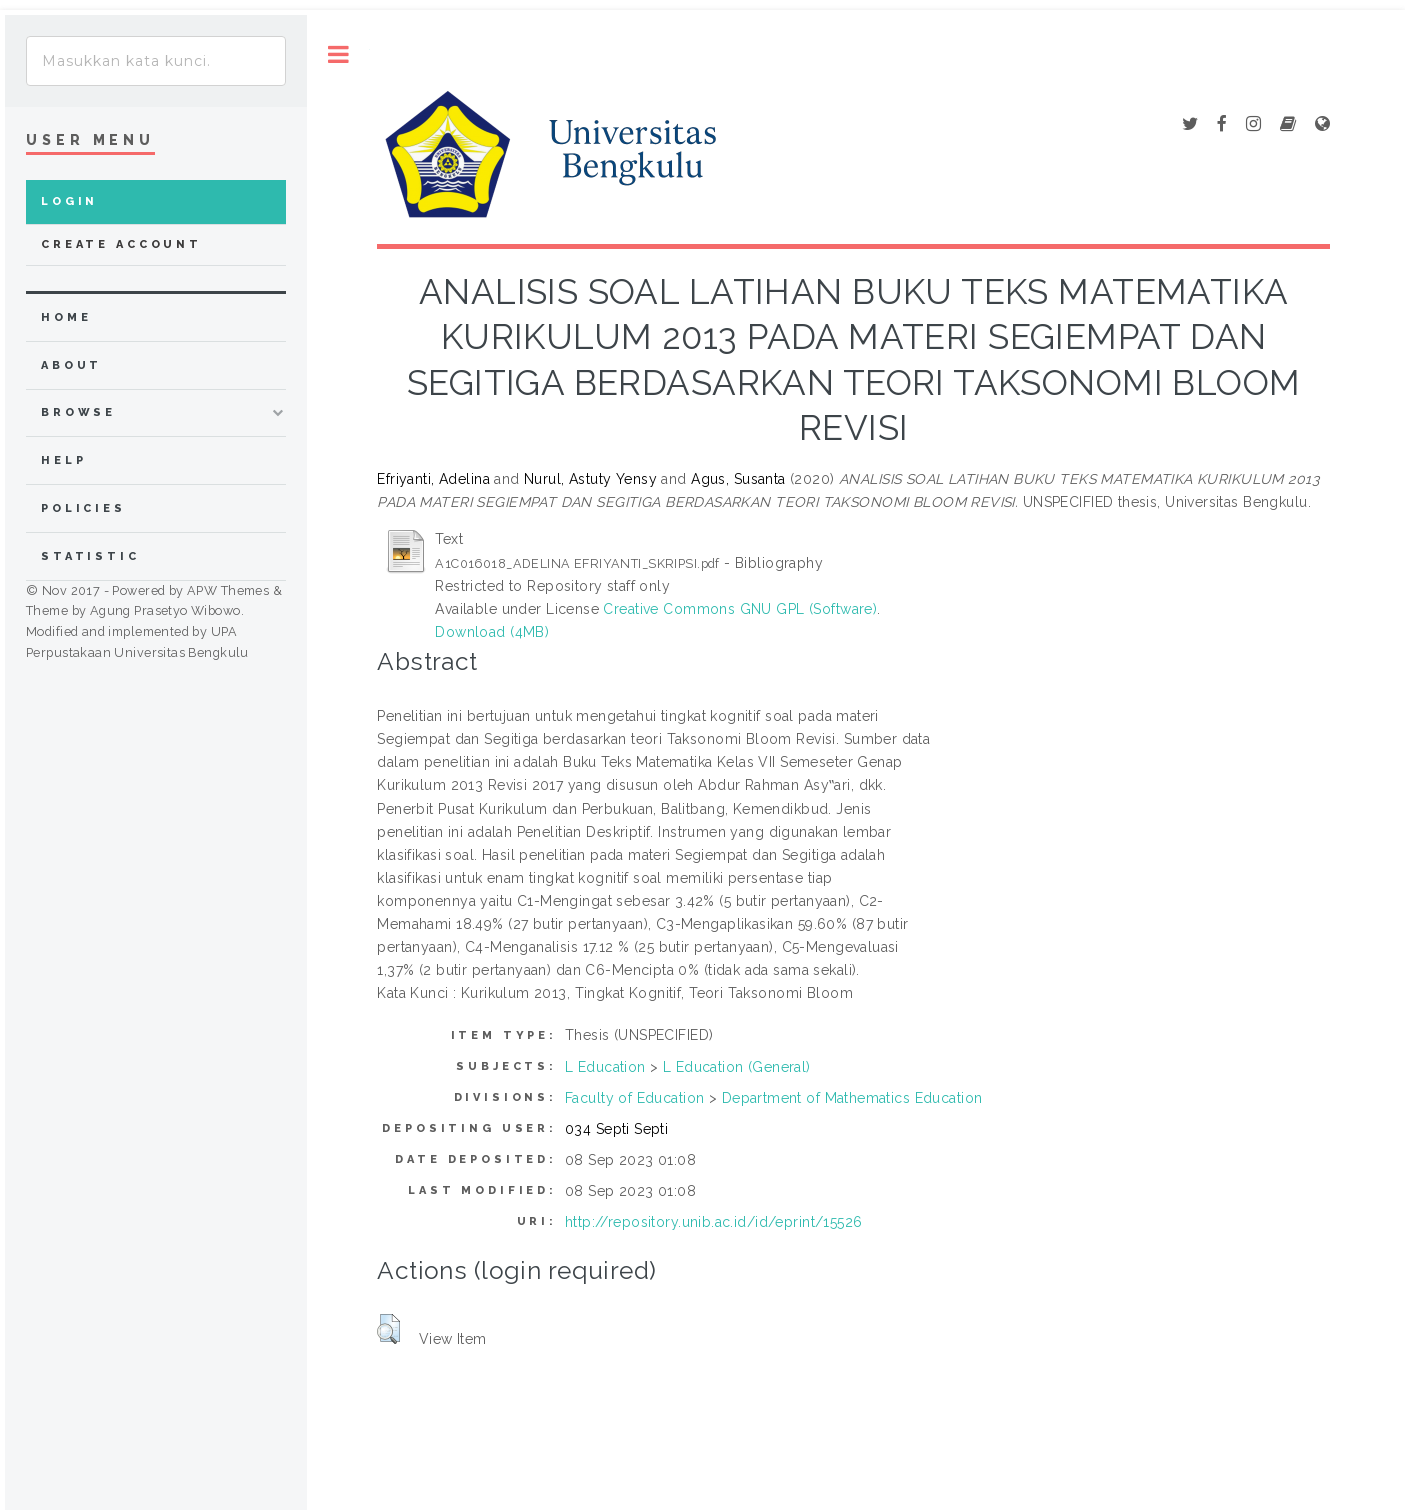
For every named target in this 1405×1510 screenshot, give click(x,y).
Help (63, 460)
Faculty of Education (634, 1098)
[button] (388, 1329)
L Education (605, 1067)
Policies (83, 508)
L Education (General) (737, 1067)
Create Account (121, 244)
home (66, 317)
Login (69, 201)
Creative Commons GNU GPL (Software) (740, 609)
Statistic (90, 556)
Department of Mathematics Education (852, 1098)
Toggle (338, 54)
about (71, 365)
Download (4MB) (492, 632)
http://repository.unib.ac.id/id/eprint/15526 (713, 1222)
